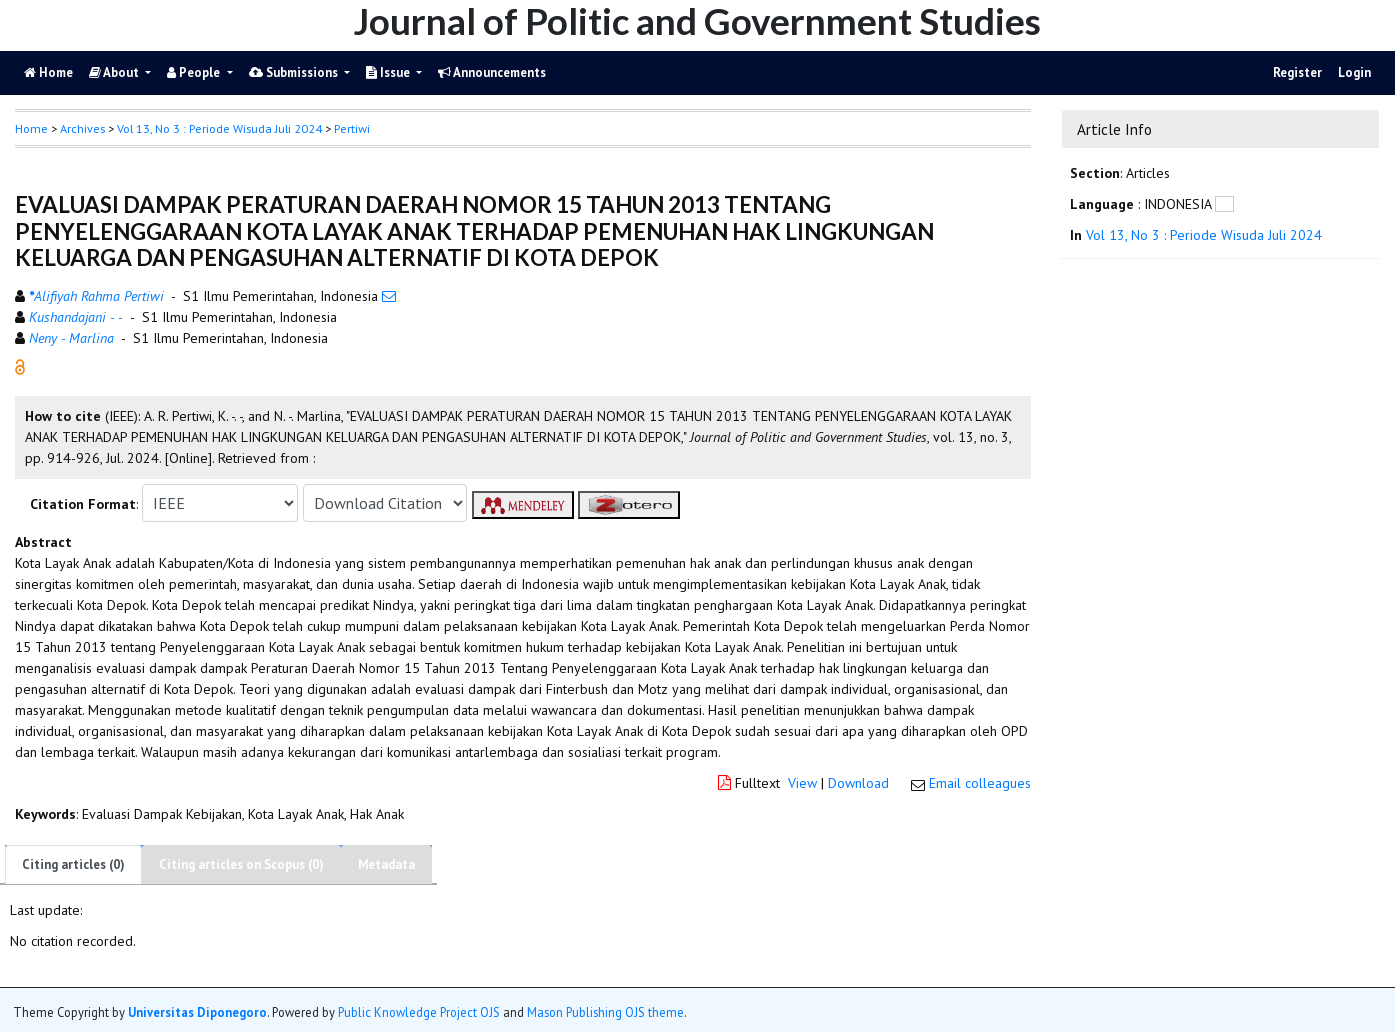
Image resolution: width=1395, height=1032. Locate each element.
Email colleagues (980, 783)
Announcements (492, 72)
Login (1354, 72)
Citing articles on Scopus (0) (241, 864)
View (802, 783)
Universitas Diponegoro (197, 1012)
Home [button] (31, 128)
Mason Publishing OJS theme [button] (605, 1012)
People (195, 72)
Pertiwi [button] (352, 128)
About (115, 72)
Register (1297, 72)
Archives (82, 128)
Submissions (295, 72)
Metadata (386, 864)
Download (858, 783)
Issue (389, 72)
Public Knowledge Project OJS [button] (419, 1012)
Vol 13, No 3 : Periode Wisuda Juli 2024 (219, 128)
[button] (20, 366)
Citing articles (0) (73, 864)
